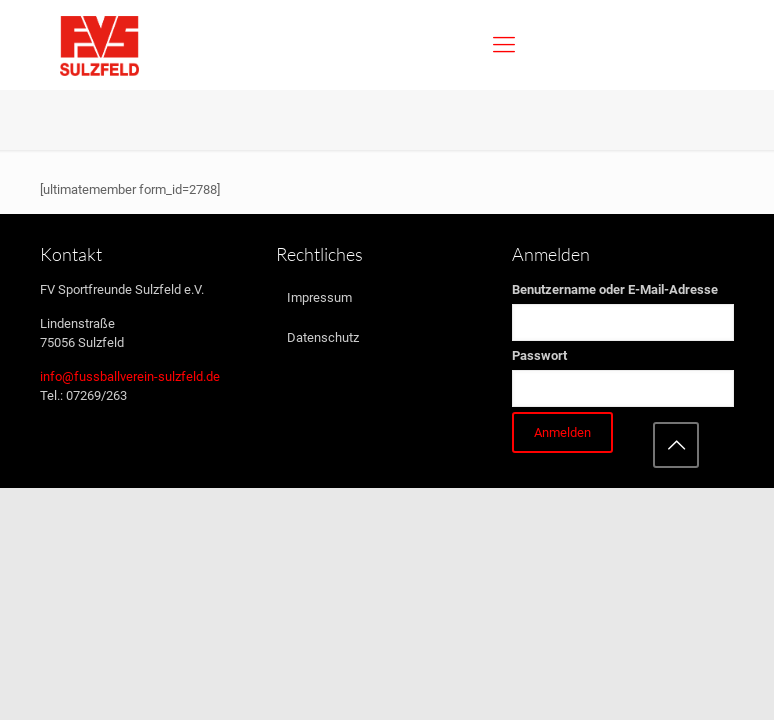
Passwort (539, 355)
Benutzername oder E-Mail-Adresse (615, 289)
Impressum (319, 297)
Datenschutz (323, 337)
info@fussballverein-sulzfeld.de (130, 376)
